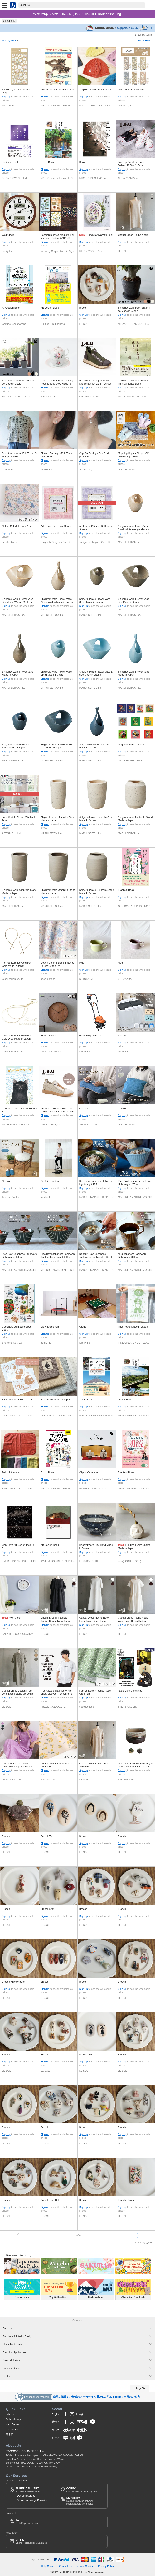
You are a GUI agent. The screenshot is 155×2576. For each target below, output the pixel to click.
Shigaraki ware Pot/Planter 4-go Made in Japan (134, 309)
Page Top (141, 2388)
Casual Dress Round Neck (133, 234)
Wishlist (10, 2414)
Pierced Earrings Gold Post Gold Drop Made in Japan (17, 1037)
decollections (9, 542)
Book (82, 162)
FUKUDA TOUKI (88, 1561)
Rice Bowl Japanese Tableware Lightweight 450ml (19, 1255)
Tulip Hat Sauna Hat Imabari (95, 89)
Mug (81, 962)
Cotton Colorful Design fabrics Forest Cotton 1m (57, 964)
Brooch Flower (126, 2200)
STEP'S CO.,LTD (127, 1706)
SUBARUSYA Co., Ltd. (14, 178)
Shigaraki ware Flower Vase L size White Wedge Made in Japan (18, 600)
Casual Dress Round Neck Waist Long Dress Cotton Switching (133, 1619)
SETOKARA (86, 978)
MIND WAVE (9, 105)
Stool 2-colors (48, 1035)
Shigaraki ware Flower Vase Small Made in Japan (94, 600)
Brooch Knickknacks (13, 1981)
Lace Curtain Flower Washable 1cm (19, 819)
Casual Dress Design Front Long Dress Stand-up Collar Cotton (17, 1692)
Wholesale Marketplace (28, 2490)
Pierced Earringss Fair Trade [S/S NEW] (57, 455)
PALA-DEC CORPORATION (18, 1633)
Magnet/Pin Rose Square (132, 744)
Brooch (83, 307)
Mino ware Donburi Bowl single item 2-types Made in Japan (135, 1765)
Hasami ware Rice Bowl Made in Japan (96, 1546)
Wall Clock (8, 234)
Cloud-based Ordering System (81, 2490)
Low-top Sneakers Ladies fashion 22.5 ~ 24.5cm (132, 164)
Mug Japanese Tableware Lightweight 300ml (132, 1255)
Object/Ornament (89, 1472)
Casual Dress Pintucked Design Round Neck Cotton (56, 1619)
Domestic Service (26, 2495)
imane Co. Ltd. (49, 396)
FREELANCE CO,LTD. (53, 1706)
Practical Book (126, 890)
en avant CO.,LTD (12, 1779)
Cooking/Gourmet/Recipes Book (16, 1328)
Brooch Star (47, 1909)
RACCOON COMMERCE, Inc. (25, 2451)
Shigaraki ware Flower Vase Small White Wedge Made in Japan (134, 528)
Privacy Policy (106, 2566)
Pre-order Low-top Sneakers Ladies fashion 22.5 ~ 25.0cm (95, 382)
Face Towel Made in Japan (133, 1326)
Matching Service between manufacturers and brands (85, 2500)
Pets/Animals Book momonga (57, 89)
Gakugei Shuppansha (14, 323)
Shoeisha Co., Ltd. (12, 1342)
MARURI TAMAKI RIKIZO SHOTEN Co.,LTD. (96, 1197)
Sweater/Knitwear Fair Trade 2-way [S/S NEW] (19, 455)
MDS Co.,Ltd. (125, 105)
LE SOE (122, 251)
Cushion (84, 1108)
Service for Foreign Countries (32, 2500)
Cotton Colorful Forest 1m (16, 526)
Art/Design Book (11, 307)
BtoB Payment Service (27, 2522)
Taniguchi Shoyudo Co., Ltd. (56, 542)
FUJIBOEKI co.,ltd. (51, 1051)
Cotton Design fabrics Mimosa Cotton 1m (57, 1765)
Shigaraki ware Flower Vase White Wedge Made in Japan (57, 600)
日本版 (9, 2434)
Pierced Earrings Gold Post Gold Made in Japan (17, 964)
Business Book (10, 162)
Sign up (6, 96)
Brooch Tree (47, 1836)
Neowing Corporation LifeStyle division (58, 251)
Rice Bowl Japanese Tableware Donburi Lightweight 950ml (58, 1255)
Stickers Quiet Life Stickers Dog (17, 91)
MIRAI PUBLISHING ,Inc (93, 178)
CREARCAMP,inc (128, 178)
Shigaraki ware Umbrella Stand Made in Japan (58, 819)
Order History (13, 2419)
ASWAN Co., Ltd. (11, 833)
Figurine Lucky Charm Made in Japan (134, 1546)
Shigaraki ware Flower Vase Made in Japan (17, 673)
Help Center (12, 2424)
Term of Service (85, 2566)
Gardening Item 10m (90, 1035)
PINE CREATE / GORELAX (94, 105)
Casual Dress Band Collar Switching (93, 1765)
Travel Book (47, 162)
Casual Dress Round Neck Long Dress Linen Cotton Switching (94, 1619)
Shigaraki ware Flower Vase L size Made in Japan (134, 600)
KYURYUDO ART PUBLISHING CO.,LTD (19, 1561)
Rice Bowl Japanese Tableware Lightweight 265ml (135, 1183)
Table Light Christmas (130, 1690)
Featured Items (16, 2255)
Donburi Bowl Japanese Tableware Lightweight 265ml (95, 1255)
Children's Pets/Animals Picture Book (19, 1110)
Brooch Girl (85, 2054)
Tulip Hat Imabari (11, 1472)
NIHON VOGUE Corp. (91, 251)
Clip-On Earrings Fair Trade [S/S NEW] (94, 455)
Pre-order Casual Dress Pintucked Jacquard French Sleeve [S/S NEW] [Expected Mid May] (18, 1765)
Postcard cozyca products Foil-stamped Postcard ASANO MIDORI (58, 236)
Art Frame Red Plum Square (56, 526)
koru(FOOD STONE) (129, 1561)
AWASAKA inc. (126, 1779)
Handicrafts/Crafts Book (96, 234)
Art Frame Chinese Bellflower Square (95, 528)
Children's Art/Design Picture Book (18, 1546)
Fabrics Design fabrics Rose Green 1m (95, 1692)
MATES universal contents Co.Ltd (58, 105)
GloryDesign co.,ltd (12, 978)
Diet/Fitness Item (50, 1181)
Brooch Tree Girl (50, 2200)
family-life (7, 251)
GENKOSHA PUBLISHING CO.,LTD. (135, 906)
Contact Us (12, 2429)
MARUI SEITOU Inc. (129, 542)
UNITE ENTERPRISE (130, 760)
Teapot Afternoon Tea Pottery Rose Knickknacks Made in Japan (57, 382)
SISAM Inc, (8, 469)
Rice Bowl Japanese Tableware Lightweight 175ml (96, 1183)
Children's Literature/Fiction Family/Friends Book (133, 382)
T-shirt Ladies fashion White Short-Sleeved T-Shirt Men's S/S (56, 1692)
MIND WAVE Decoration (131, 89)
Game (82, 1326)
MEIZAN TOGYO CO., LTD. (133, 323)
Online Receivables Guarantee (31, 2541)
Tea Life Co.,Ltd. (127, 469)
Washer (122, 1035)
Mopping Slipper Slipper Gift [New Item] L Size (133, 455)
